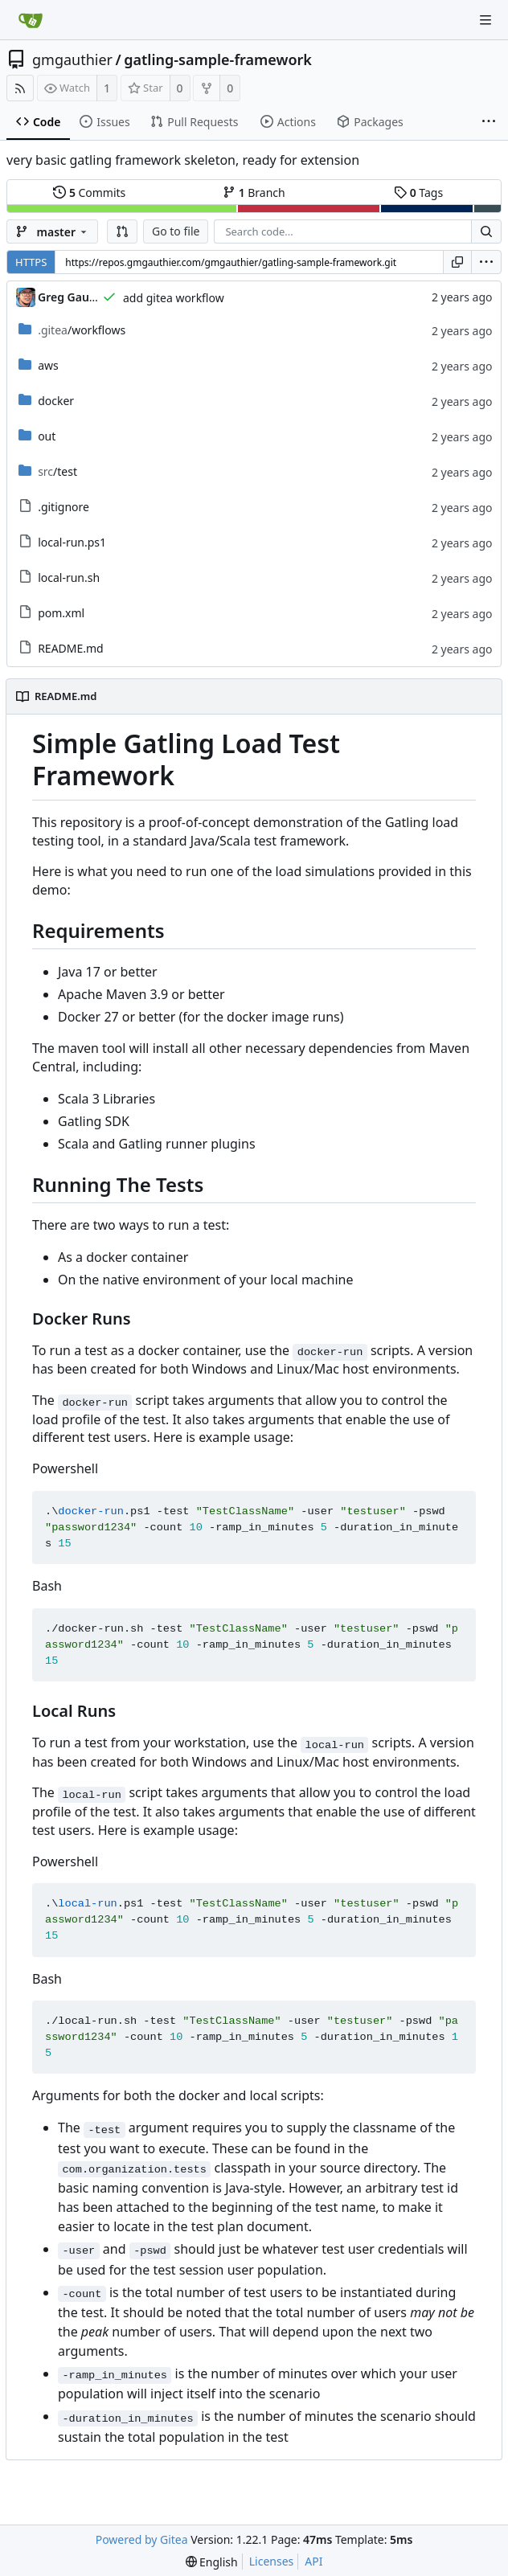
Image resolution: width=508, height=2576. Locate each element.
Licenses (271, 2561)
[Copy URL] (457, 262)
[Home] (30, 20)
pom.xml (61, 612)
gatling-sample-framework (218, 59)
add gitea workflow (173, 297)
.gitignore (63, 506)
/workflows (81, 330)
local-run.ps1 (72, 542)
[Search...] (486, 231)
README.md (71, 648)
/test (57, 471)
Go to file (175, 231)
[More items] (489, 122)
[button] (122, 231)
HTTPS (31, 262)
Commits (89, 192)
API (313, 2561)
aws (48, 365)
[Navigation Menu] (485, 20)
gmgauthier (72, 59)
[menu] (486, 262)
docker (56, 400)
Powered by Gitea (142, 2539)
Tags (418, 192)
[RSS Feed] (20, 88)
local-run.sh (69, 577)
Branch (254, 192)
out (46, 436)
